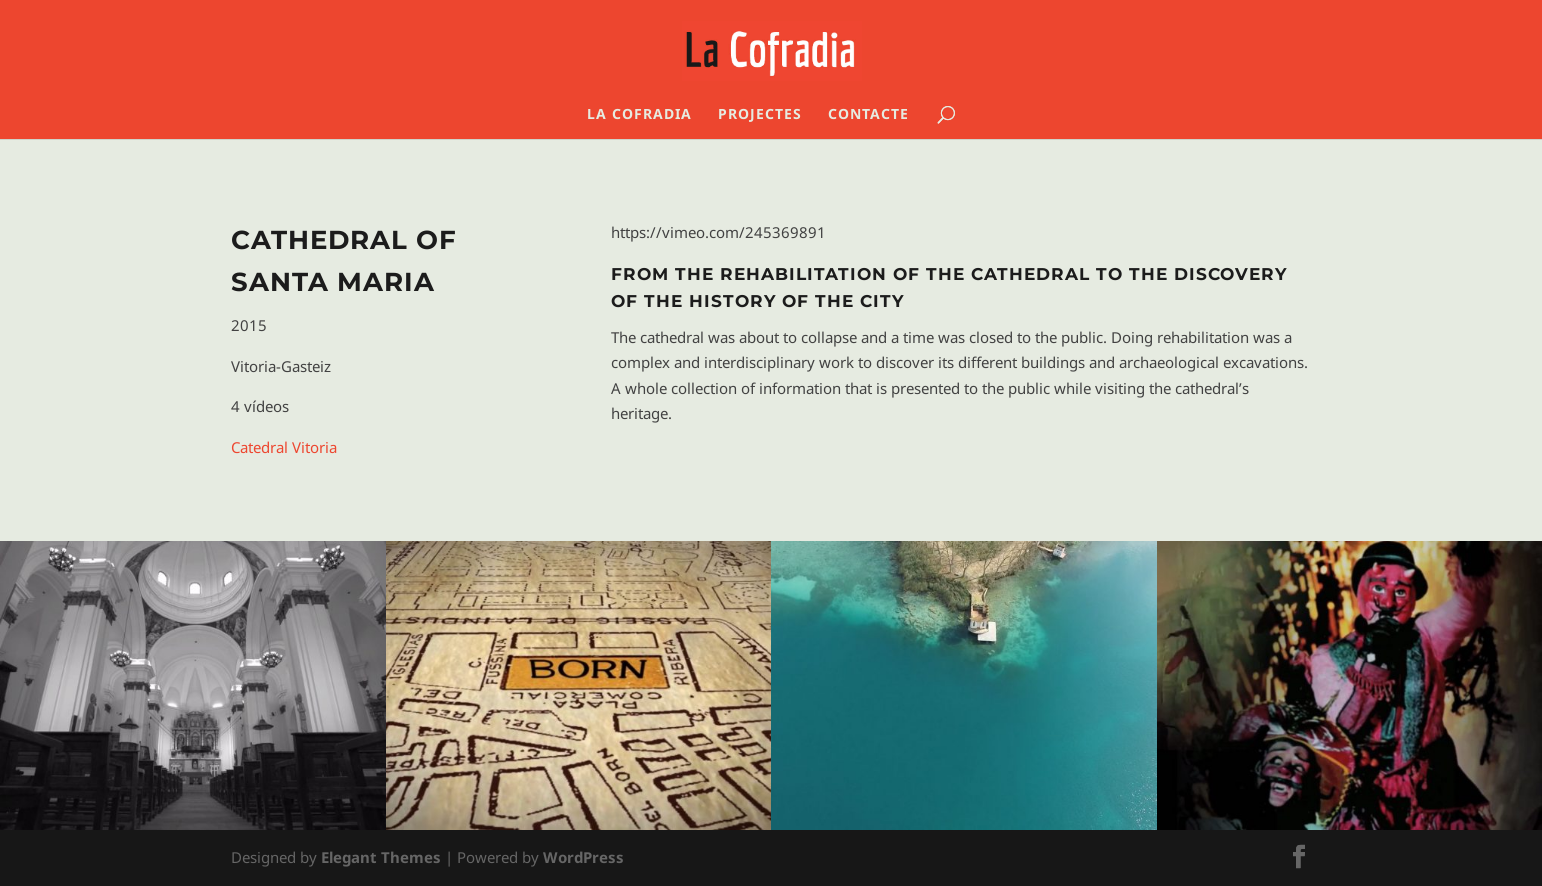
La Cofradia (639, 115)
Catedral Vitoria (284, 447)
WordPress (583, 857)
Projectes (760, 115)
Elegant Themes (381, 857)
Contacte (868, 115)
